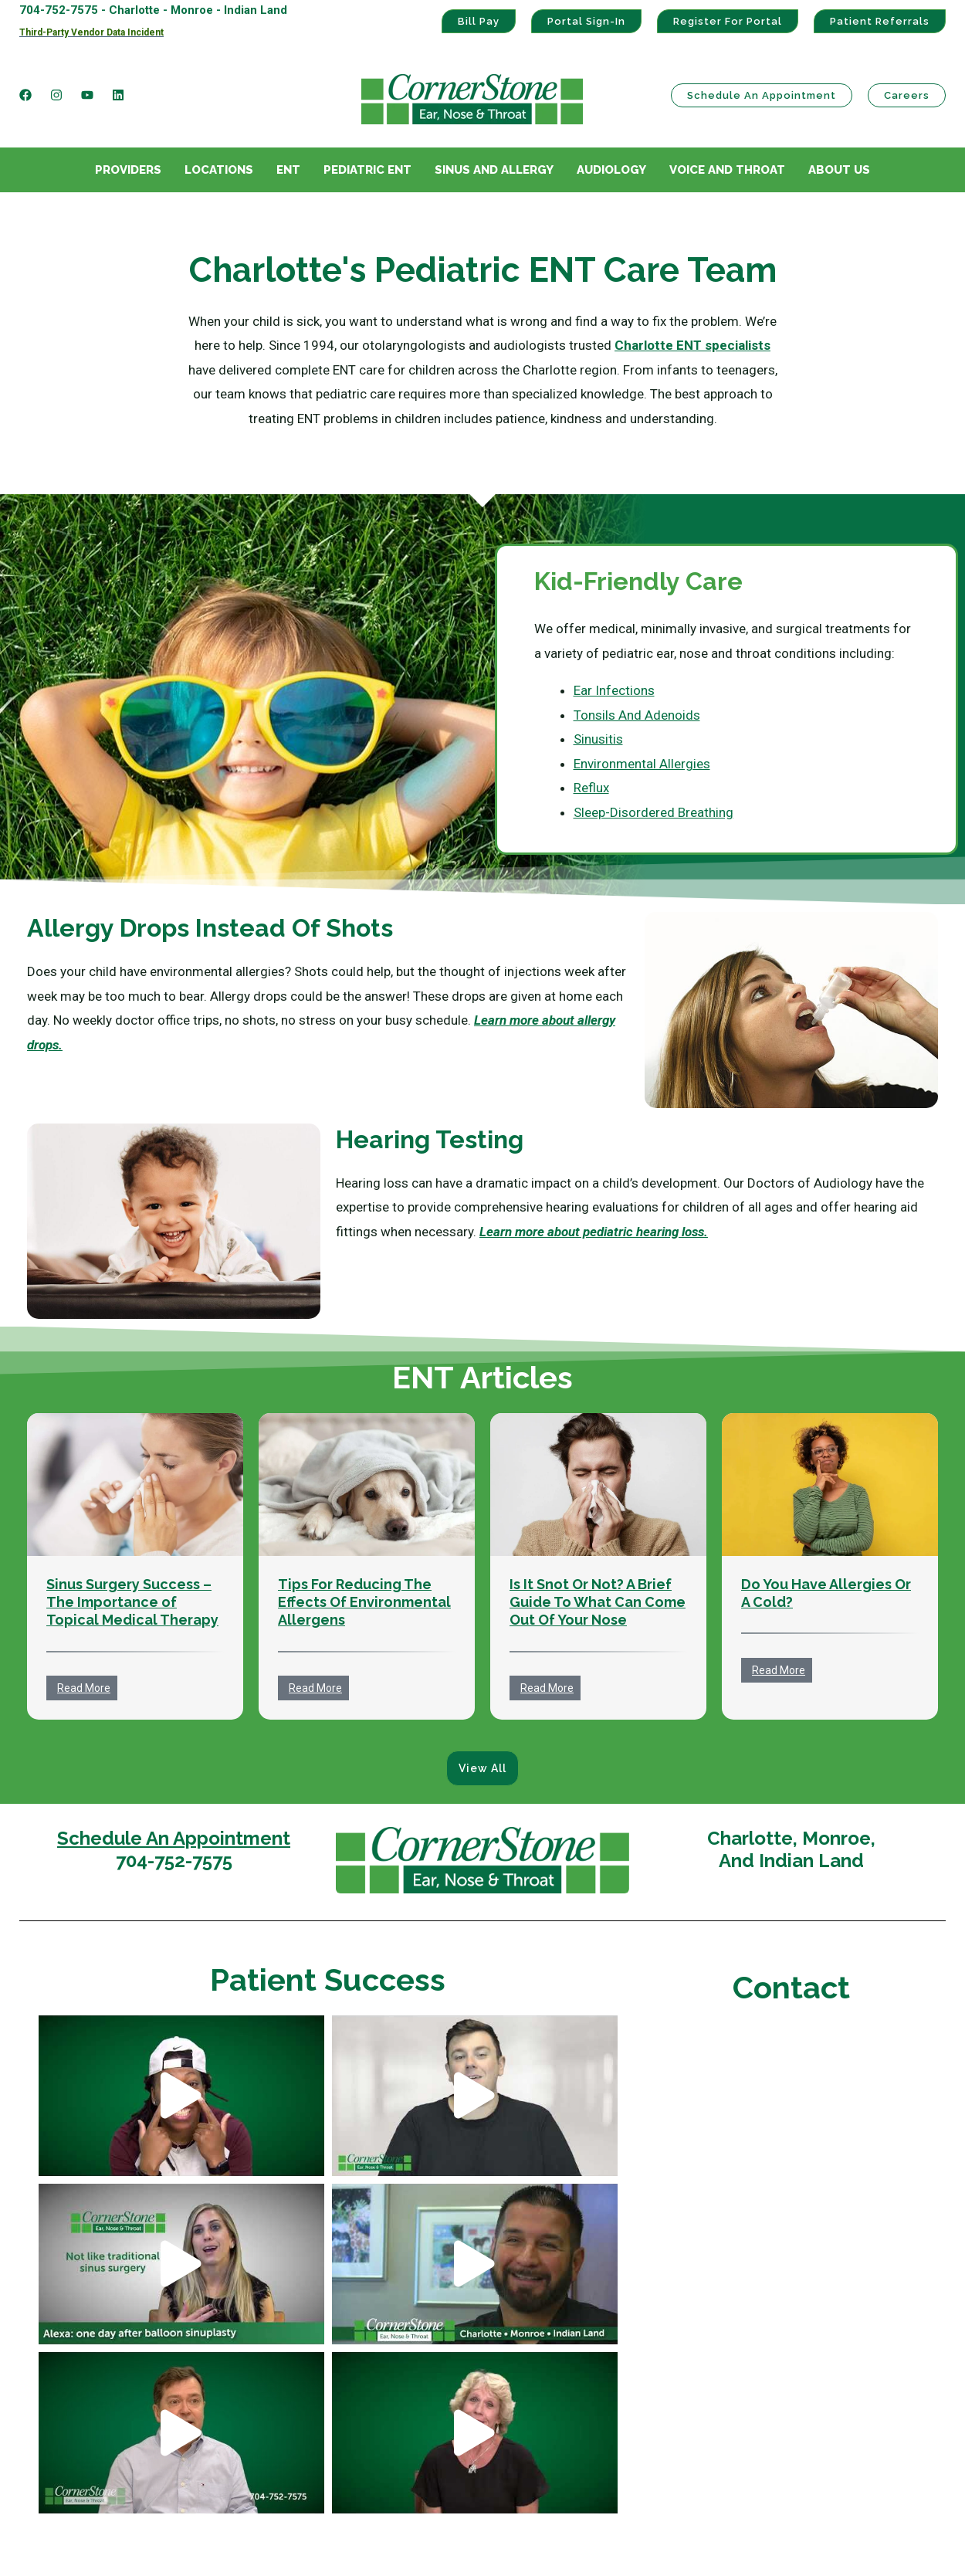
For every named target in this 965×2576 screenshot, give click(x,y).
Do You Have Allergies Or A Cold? (826, 1593)
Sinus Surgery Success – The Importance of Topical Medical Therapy (132, 1602)
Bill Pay (478, 21)
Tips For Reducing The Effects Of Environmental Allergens (364, 1602)
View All (482, 1768)
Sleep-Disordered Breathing (653, 812)
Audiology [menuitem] (611, 170)
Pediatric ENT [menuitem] (367, 170)
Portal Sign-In (586, 21)
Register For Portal (727, 21)
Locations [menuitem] (219, 170)
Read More (83, 1688)
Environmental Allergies (642, 763)
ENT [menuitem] (288, 170)
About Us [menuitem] (839, 170)
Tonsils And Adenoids (637, 715)
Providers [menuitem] (128, 170)
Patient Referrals (879, 21)
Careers (906, 95)
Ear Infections (614, 690)
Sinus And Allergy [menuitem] (494, 170)
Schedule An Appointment (173, 1838)
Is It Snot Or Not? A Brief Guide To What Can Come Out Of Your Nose (598, 1602)
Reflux (591, 787)
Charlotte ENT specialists (692, 345)
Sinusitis (598, 739)
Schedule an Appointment (761, 95)
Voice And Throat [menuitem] (727, 170)
